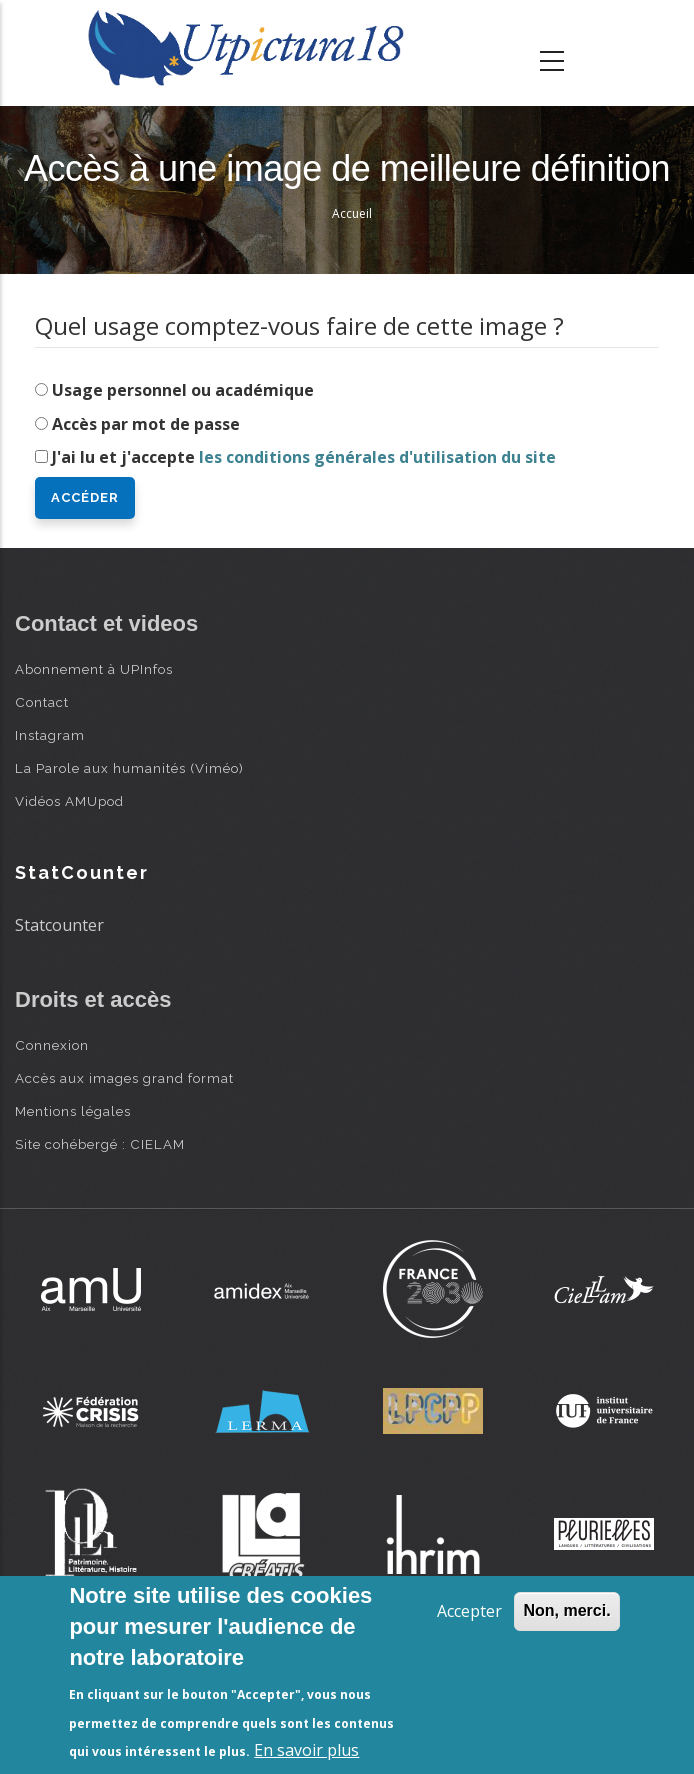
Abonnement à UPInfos (94, 669)
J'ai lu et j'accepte (304, 457)
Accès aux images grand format (124, 1078)
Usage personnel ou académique (183, 390)
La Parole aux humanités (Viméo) (129, 768)
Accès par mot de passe (146, 424)
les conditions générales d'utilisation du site (377, 457)
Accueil (352, 213)
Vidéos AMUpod (69, 801)
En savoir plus (306, 1750)
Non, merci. (566, 1610)
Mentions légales (73, 1111)
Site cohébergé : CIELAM (100, 1144)
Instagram (50, 735)
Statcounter (59, 925)
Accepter (469, 1611)
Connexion (52, 1045)
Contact (42, 702)
